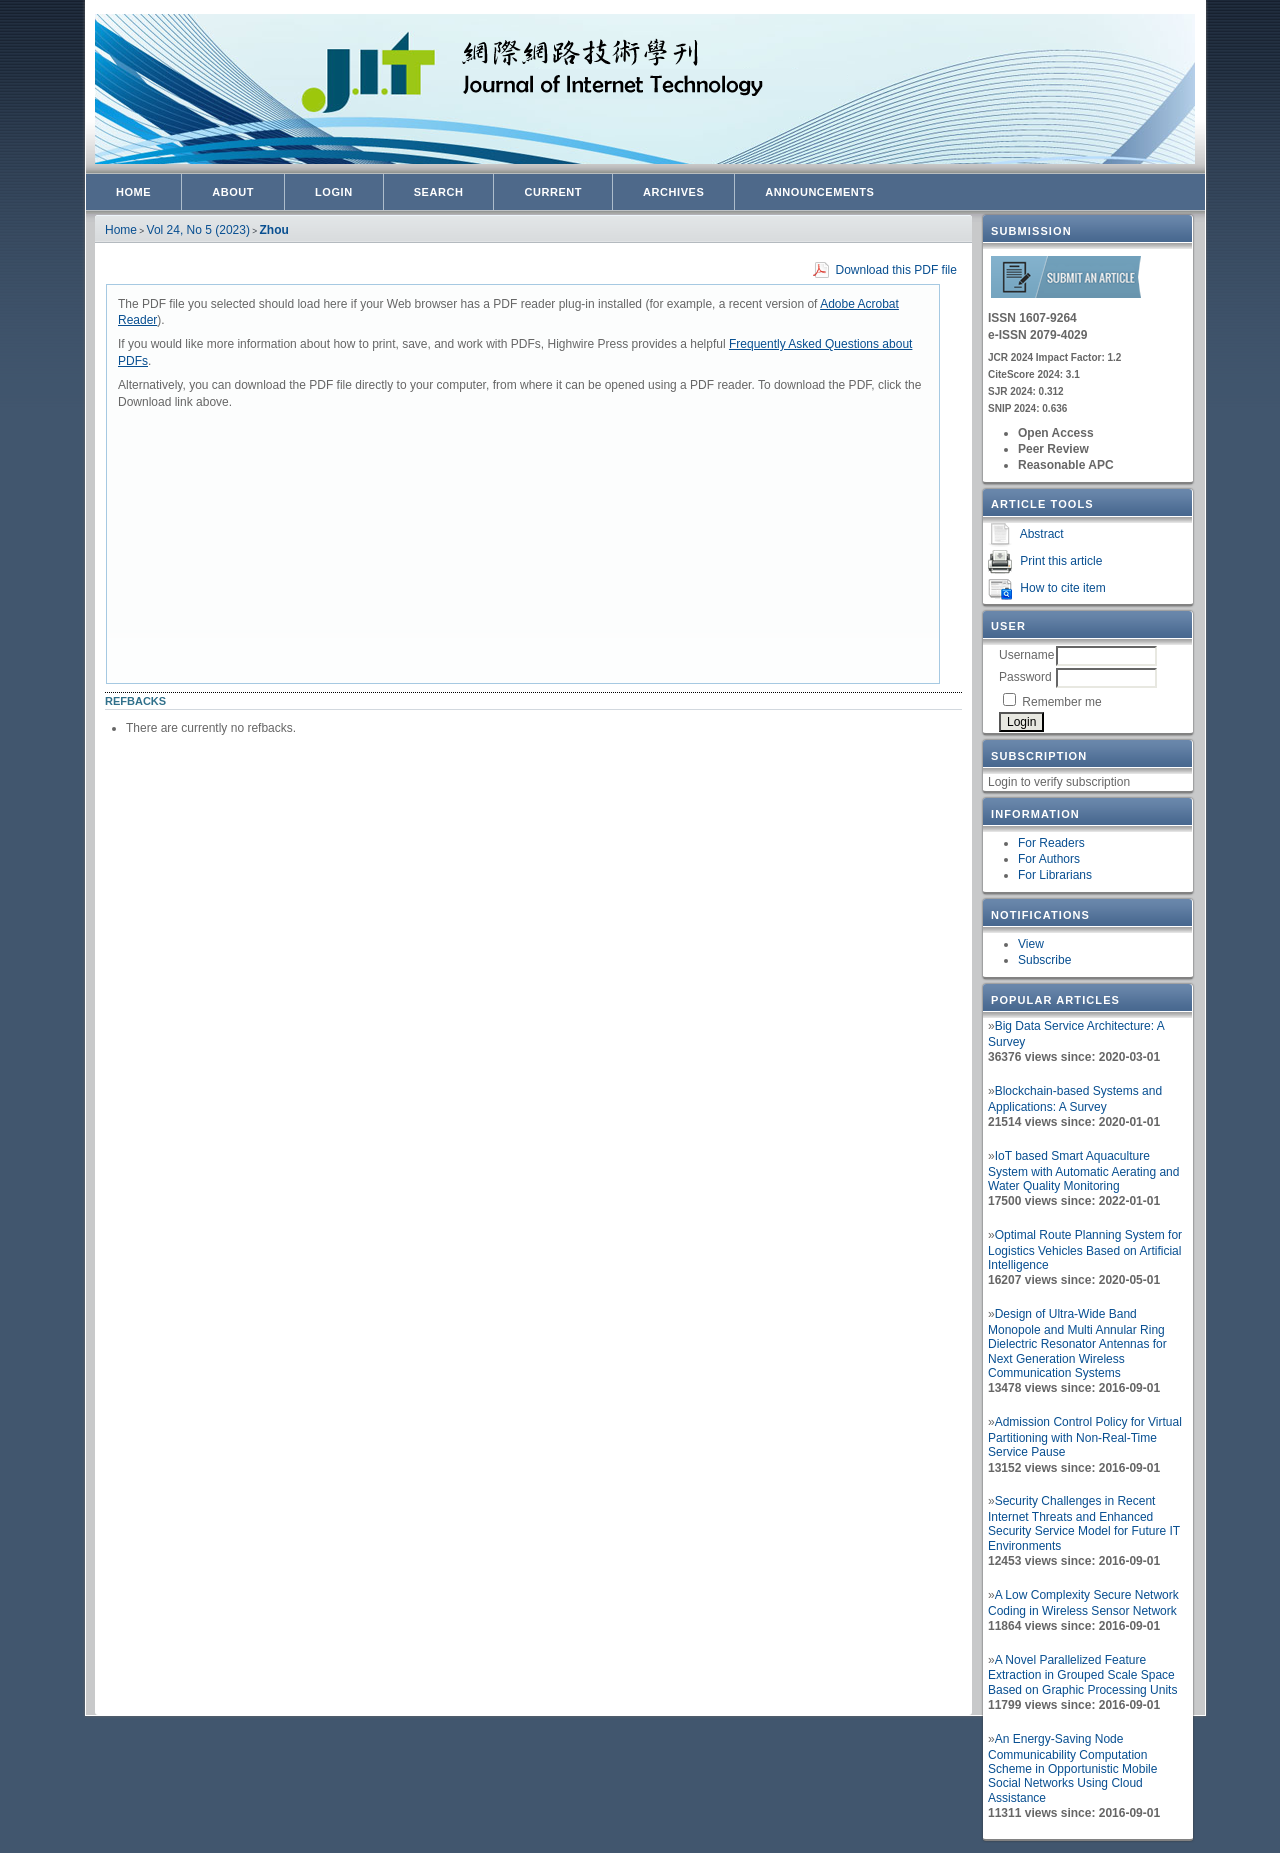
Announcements (819, 192)
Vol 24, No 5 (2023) (198, 230)
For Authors (1049, 859)
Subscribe (1044, 960)
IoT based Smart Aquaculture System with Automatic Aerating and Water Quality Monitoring (1083, 1171)
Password (1025, 677)
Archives (673, 192)
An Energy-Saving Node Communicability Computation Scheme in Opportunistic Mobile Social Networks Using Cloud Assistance (1072, 1768)
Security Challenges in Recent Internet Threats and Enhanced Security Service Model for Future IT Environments (1084, 1523)
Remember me (1061, 702)
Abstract (1042, 534)
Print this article (1061, 561)
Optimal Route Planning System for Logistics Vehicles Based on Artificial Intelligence (1085, 1250)
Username (1026, 655)
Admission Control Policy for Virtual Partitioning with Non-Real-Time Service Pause (1085, 1437)
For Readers (1051, 843)
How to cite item (1062, 588)
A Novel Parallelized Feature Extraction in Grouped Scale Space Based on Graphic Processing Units (1082, 1675)
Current (553, 192)
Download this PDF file (896, 270)
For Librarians (1055, 875)
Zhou (274, 230)
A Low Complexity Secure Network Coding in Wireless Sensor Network (1083, 1603)
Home (133, 192)
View (1031, 944)
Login (334, 192)
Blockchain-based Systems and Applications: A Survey (1075, 1099)
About (233, 192)
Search (439, 192)
